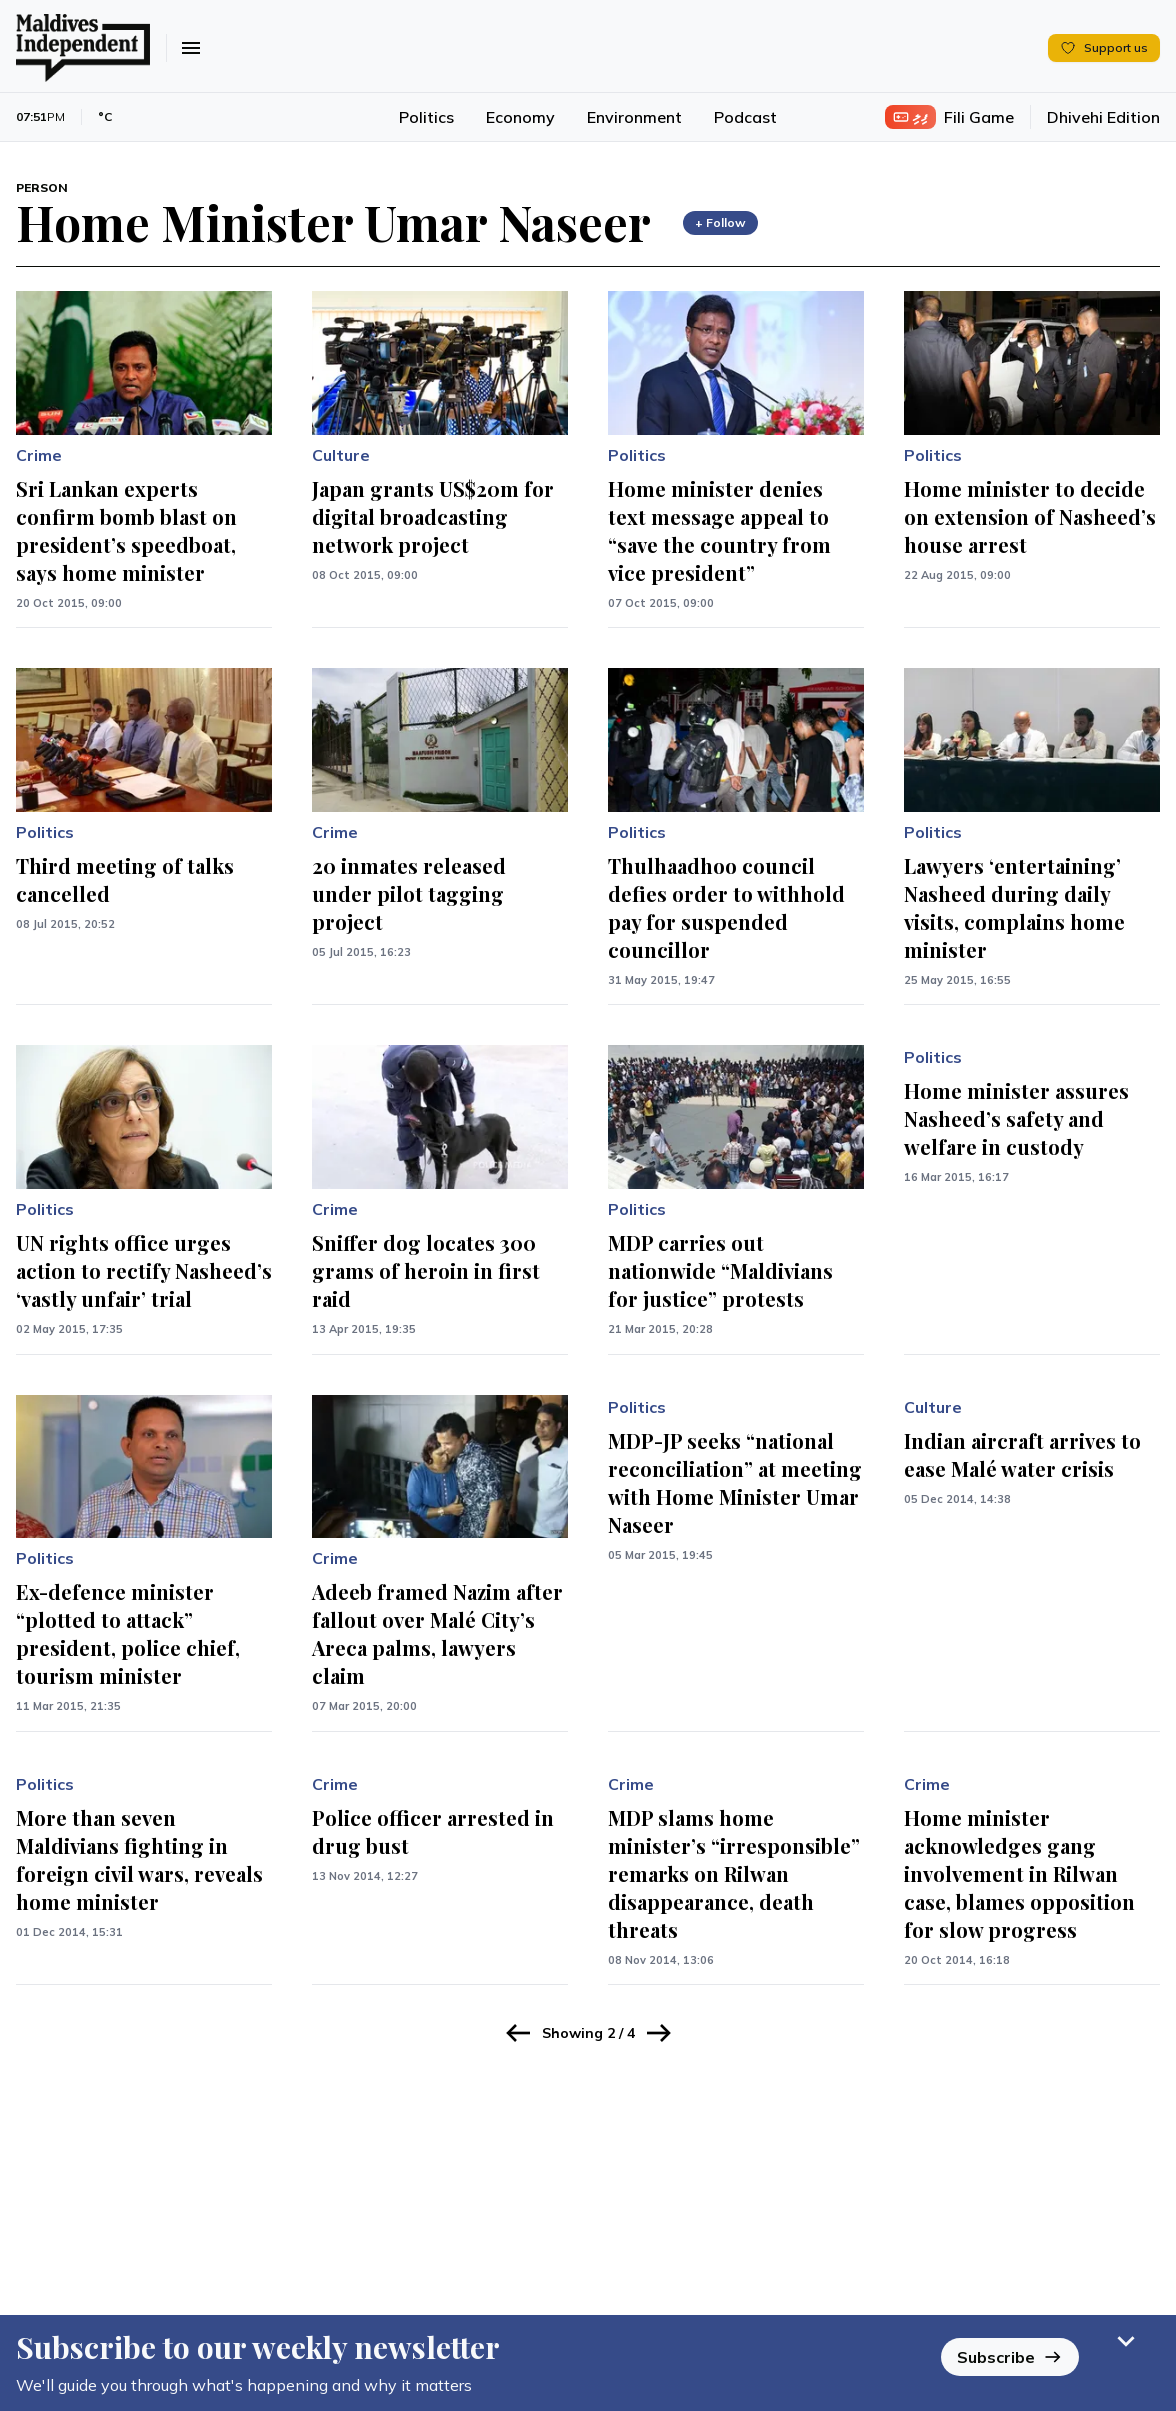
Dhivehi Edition (1103, 117)
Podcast (745, 117)
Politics (426, 117)
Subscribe (1010, 2347)
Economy (520, 117)
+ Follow (720, 222)
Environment (634, 117)
